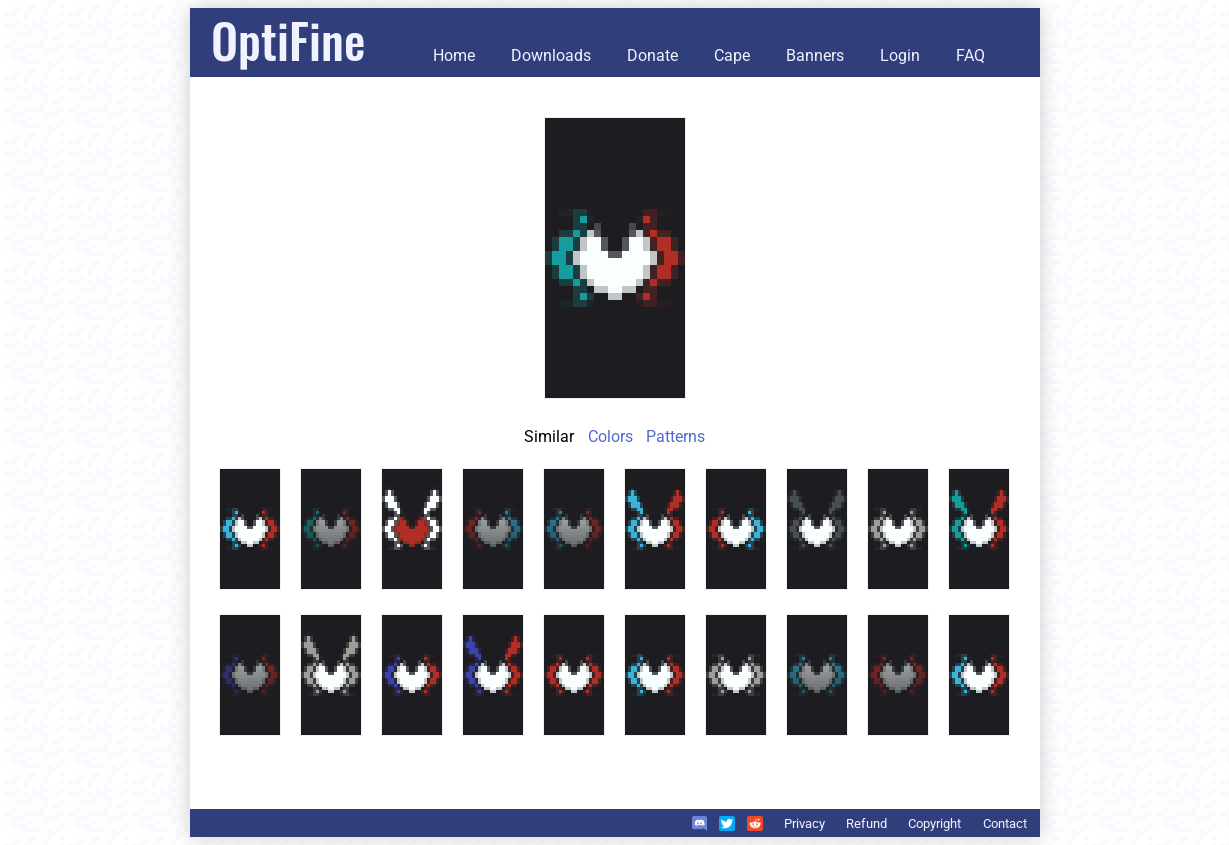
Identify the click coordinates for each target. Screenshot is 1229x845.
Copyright (934, 823)
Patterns (675, 436)
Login (900, 55)
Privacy (804, 823)
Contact (1005, 823)
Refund (866, 823)
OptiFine (288, 39)
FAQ (970, 55)
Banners (815, 55)
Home (454, 55)
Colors (610, 436)
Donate (652, 55)
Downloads (551, 55)
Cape (732, 55)
